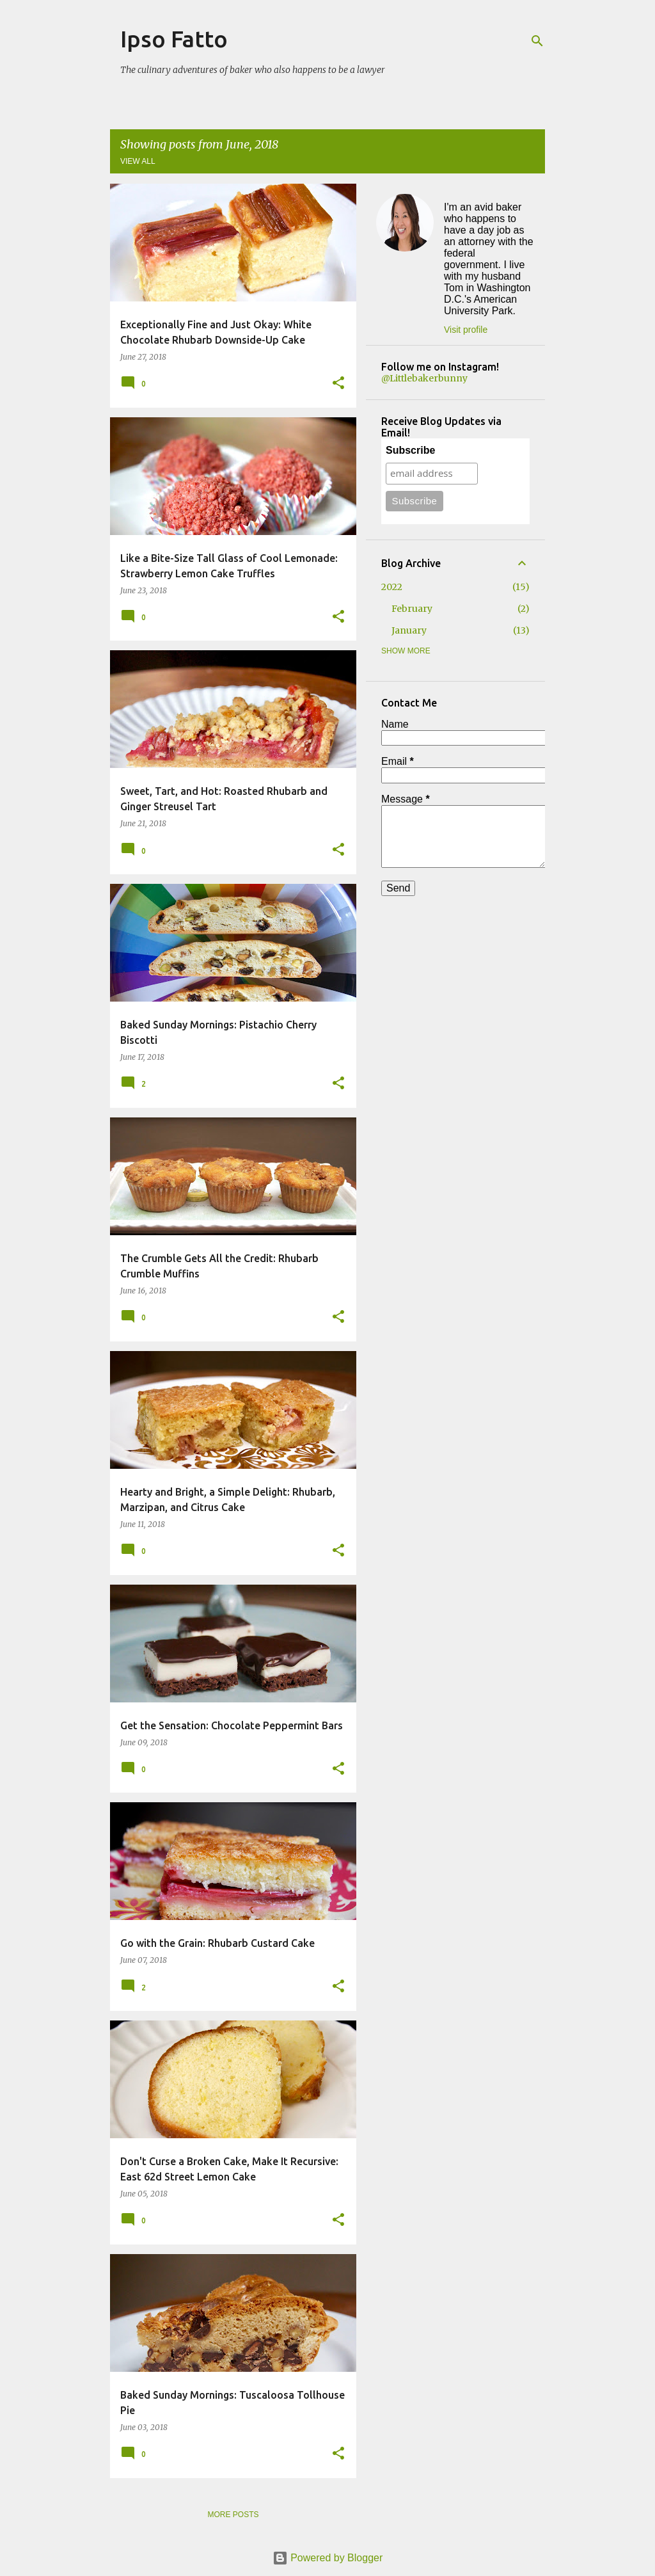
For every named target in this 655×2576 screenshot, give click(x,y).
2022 (391, 587)
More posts (232, 2514)
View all (137, 161)
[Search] (537, 41)
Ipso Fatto (174, 39)
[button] (338, 383)
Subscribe (410, 450)
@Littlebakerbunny (424, 378)
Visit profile (465, 329)
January (409, 630)
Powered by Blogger (327, 2557)
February (411, 608)
